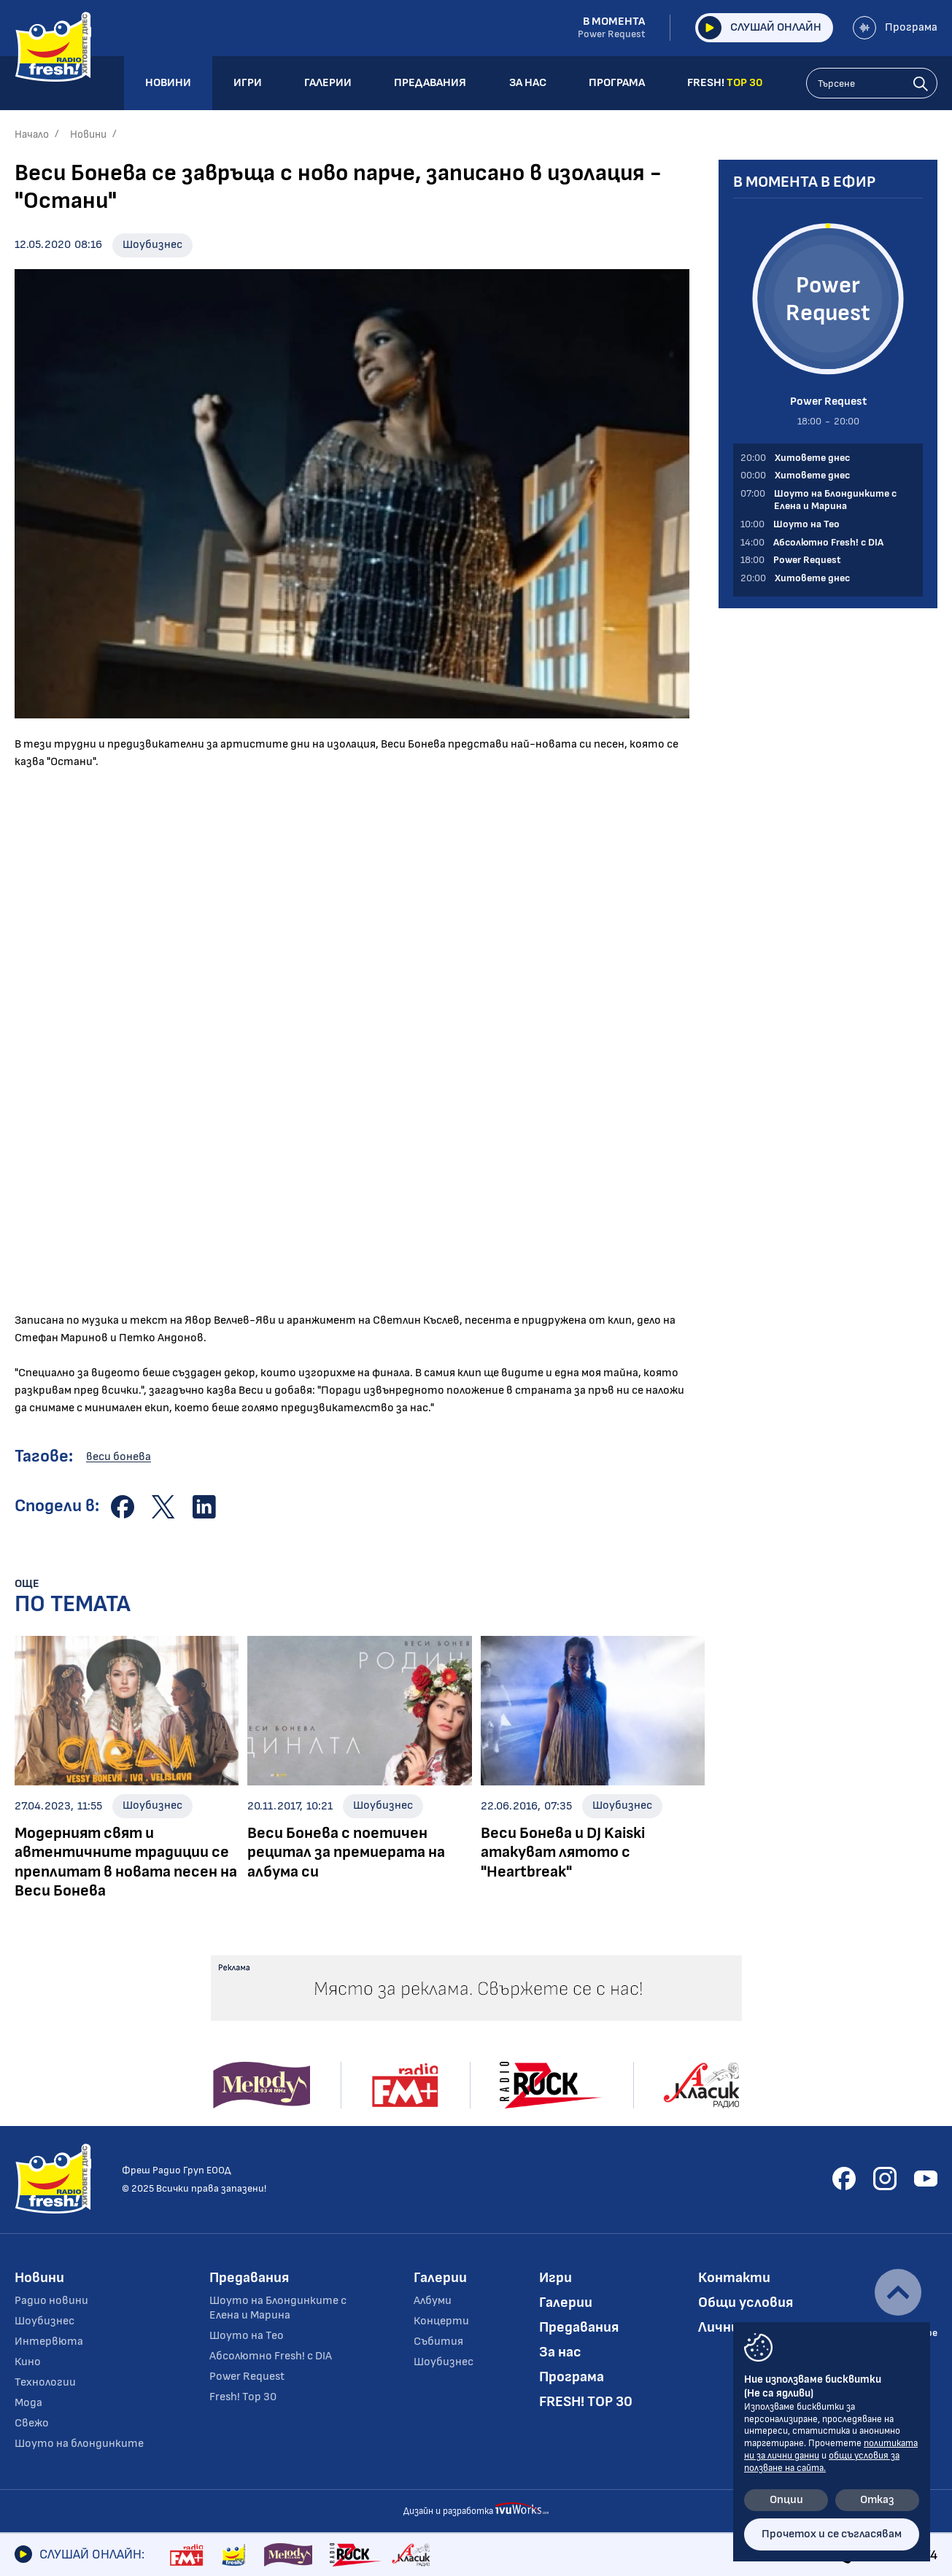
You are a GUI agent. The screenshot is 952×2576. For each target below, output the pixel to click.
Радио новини (51, 2301)
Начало (32, 134)
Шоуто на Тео (246, 2336)
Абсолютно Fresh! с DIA (270, 2356)
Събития (438, 2341)
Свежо (32, 2423)
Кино (28, 2362)
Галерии (440, 2277)
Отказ (877, 2500)
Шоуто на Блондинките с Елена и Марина (278, 2308)
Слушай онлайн (759, 27)
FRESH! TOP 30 (585, 2401)
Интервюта (49, 2341)
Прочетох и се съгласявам (832, 2534)
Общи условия (745, 2302)
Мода (28, 2403)
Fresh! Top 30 (242, 2397)
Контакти (734, 2277)
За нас (560, 2352)
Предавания (249, 2277)
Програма (895, 27)
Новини (88, 134)
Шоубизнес (152, 245)
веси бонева (118, 1457)
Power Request (247, 2376)
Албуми (433, 2301)
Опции (786, 2500)
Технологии (45, 2382)
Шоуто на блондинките (79, 2444)
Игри (555, 2277)
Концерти (441, 2321)
